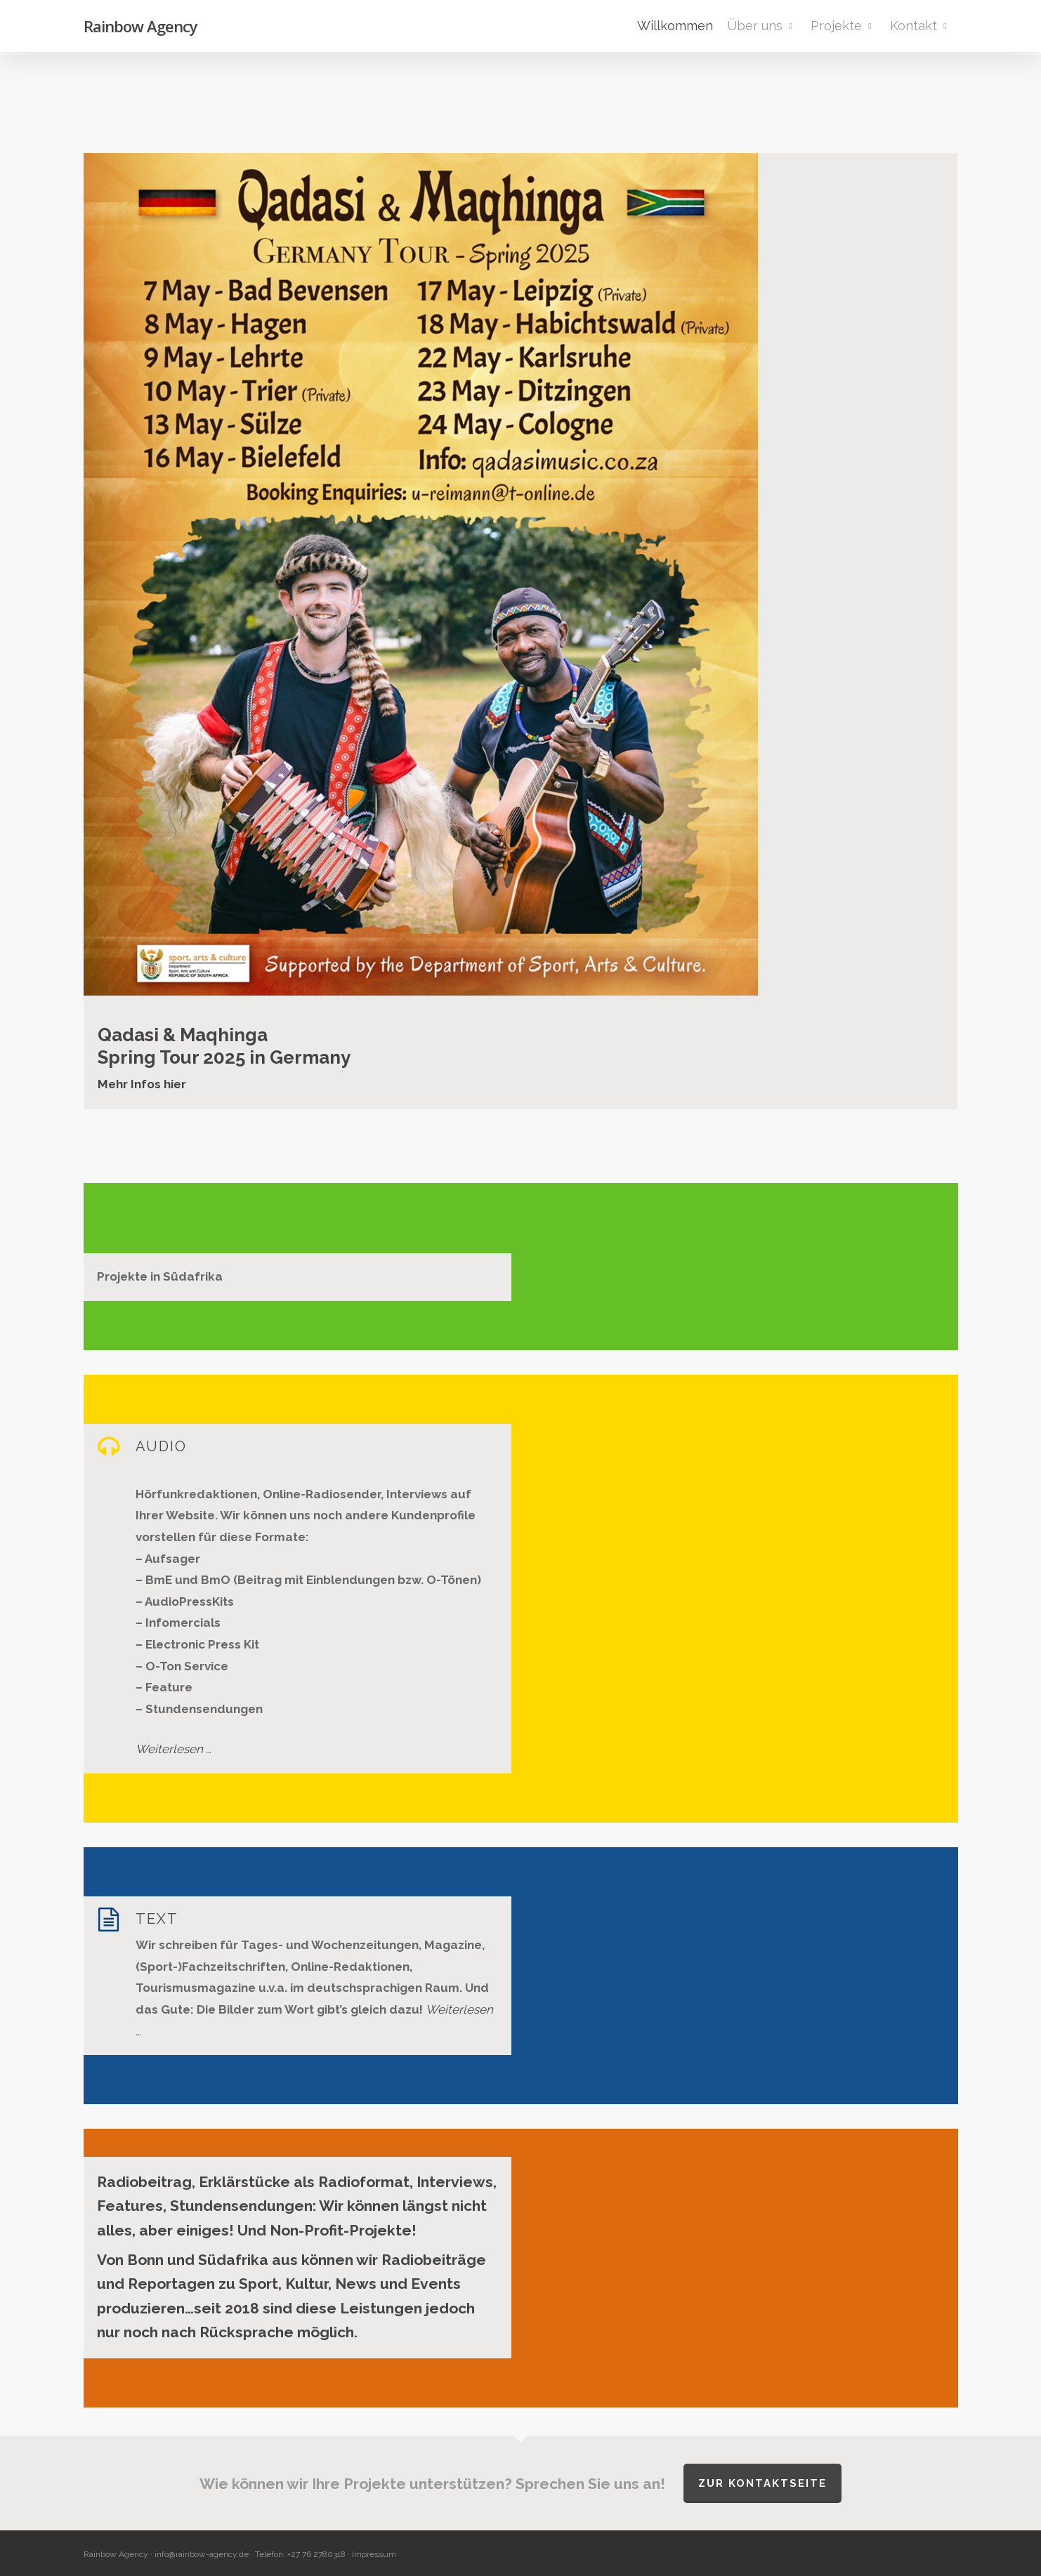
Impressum (374, 2554)
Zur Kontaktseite (762, 2483)
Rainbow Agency (140, 27)
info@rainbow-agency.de (202, 2554)
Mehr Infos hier (142, 1084)
